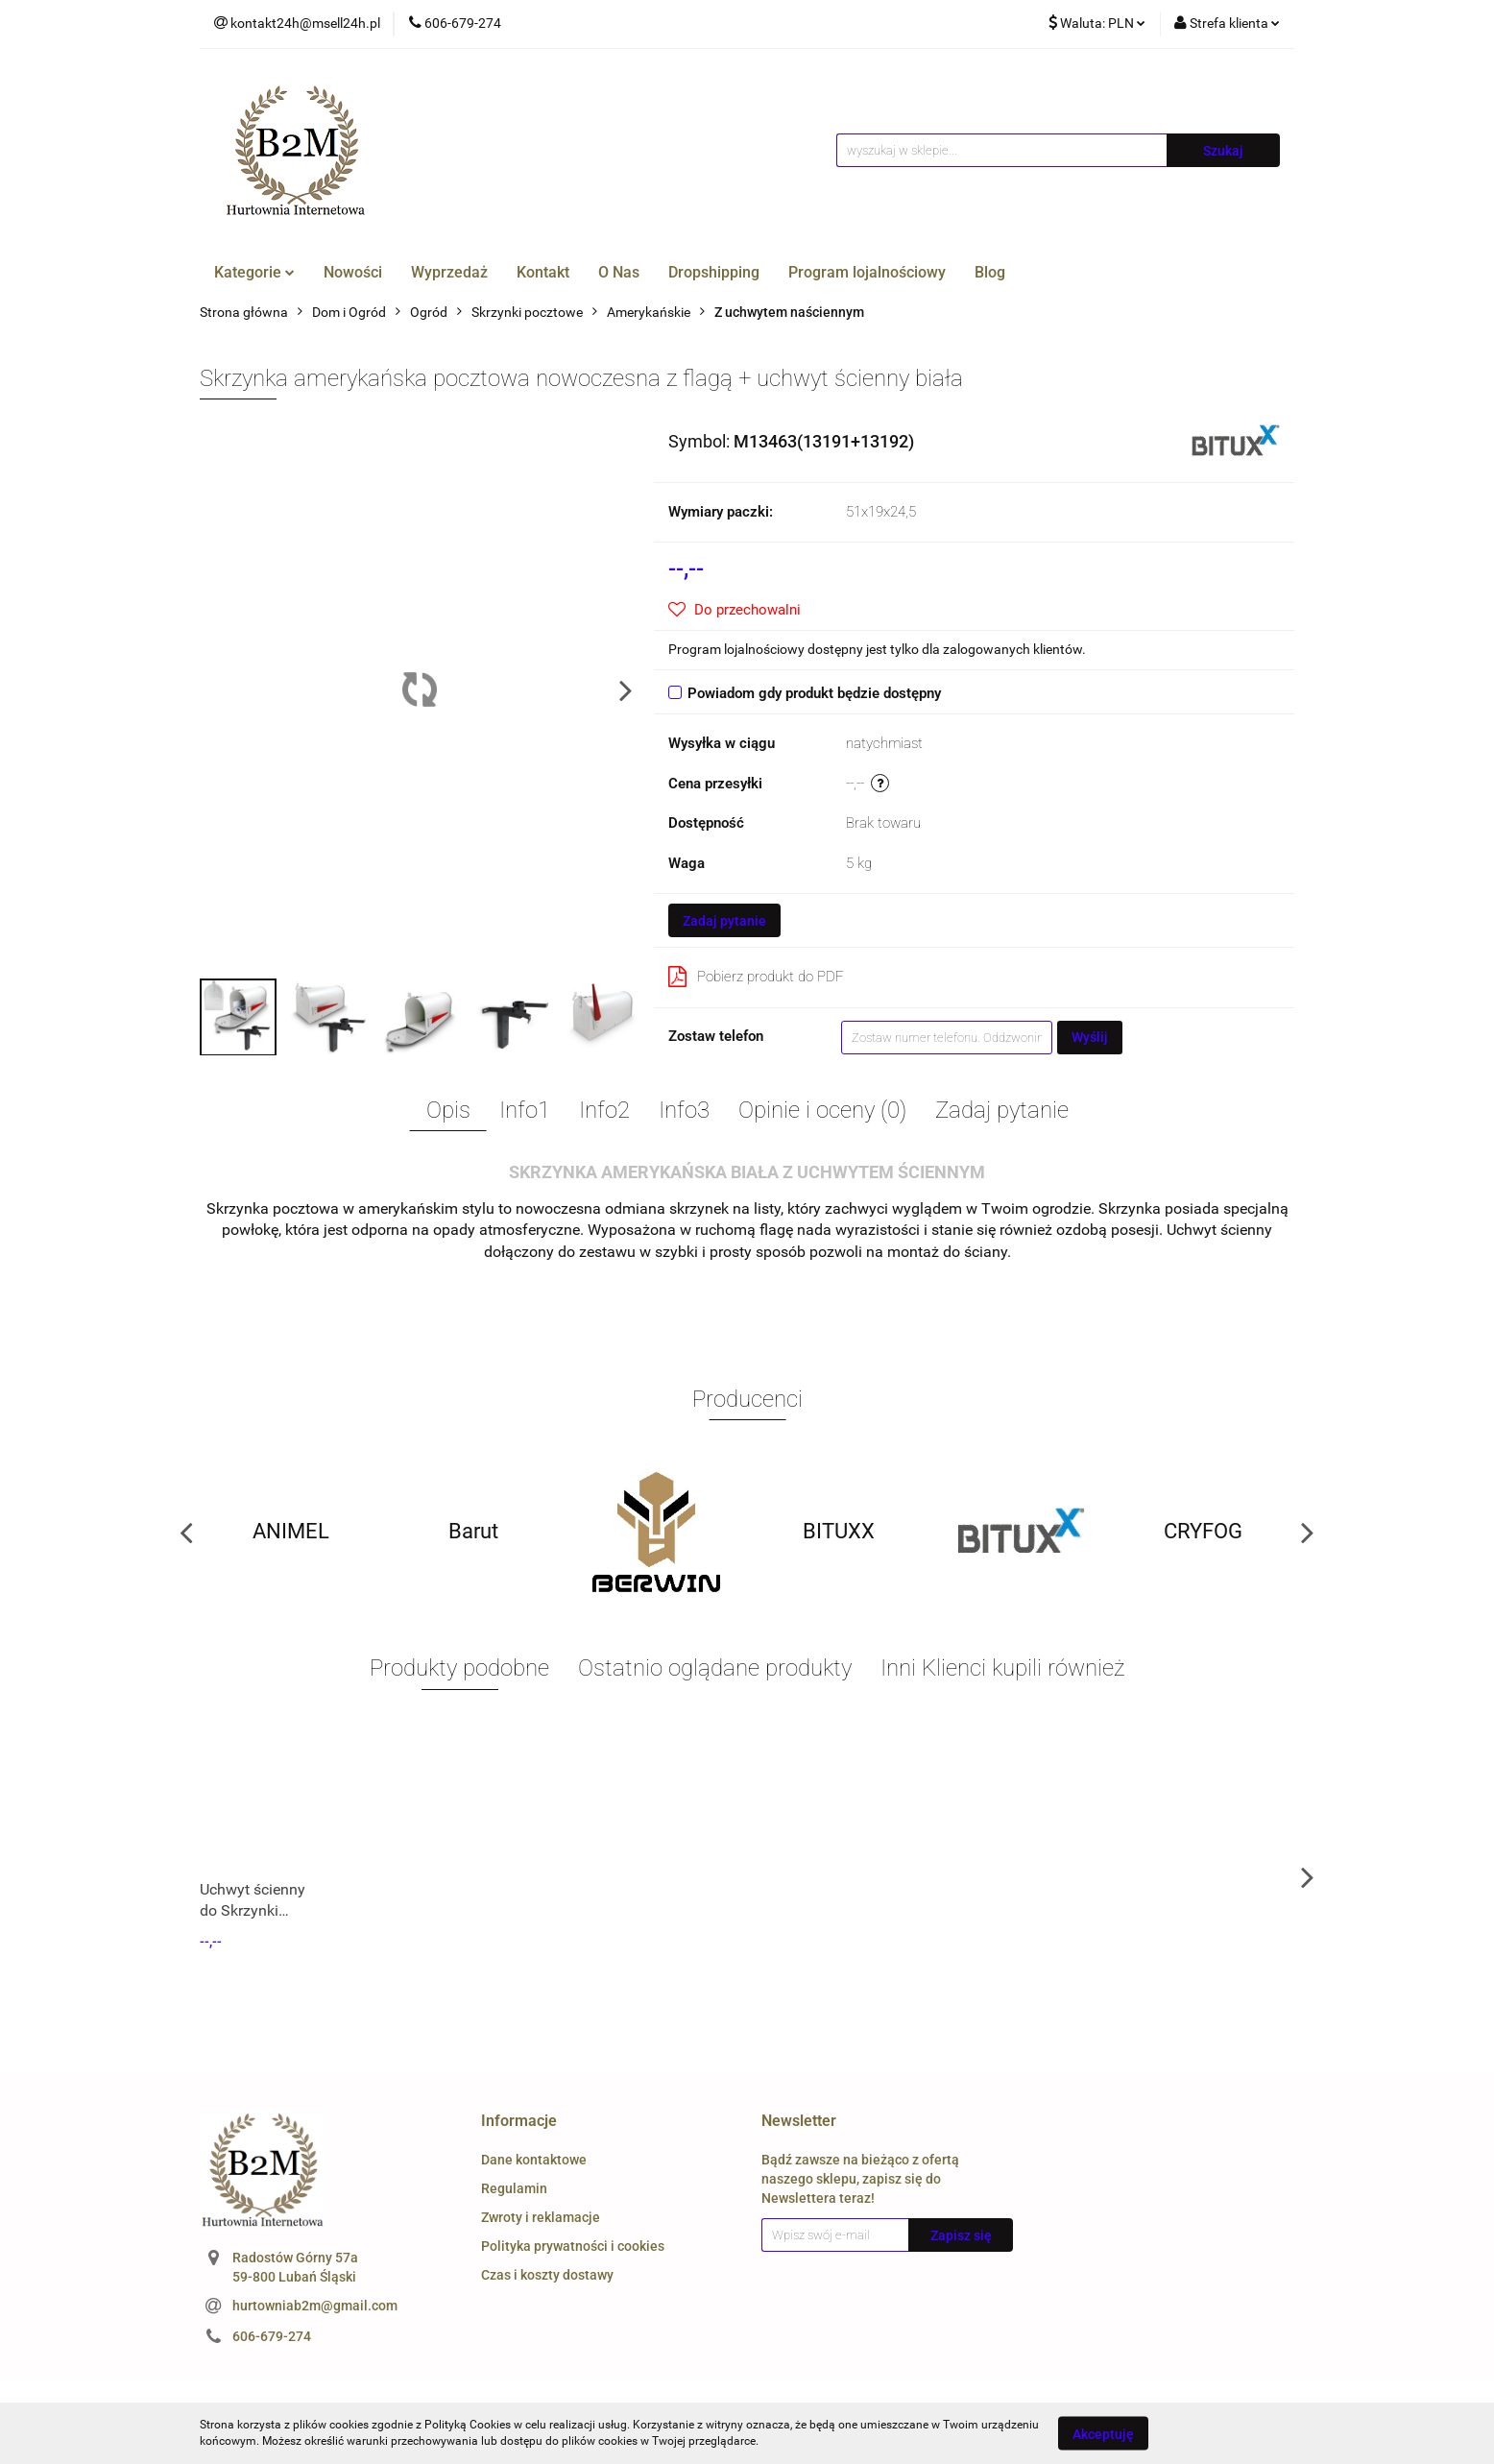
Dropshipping (713, 272)
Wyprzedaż (449, 272)
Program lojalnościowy (867, 272)
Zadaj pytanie (724, 921)
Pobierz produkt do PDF (756, 976)
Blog (990, 272)
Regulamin (514, 2188)
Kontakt (543, 272)
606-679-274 (271, 2336)
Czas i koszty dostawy (547, 2275)
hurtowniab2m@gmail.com (315, 2305)
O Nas (618, 272)
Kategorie (254, 272)
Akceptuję (1103, 2433)
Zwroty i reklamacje (540, 2217)
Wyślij (1090, 1037)
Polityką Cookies (467, 2424)
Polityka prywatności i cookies (572, 2246)
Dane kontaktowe (534, 2159)
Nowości (353, 272)
